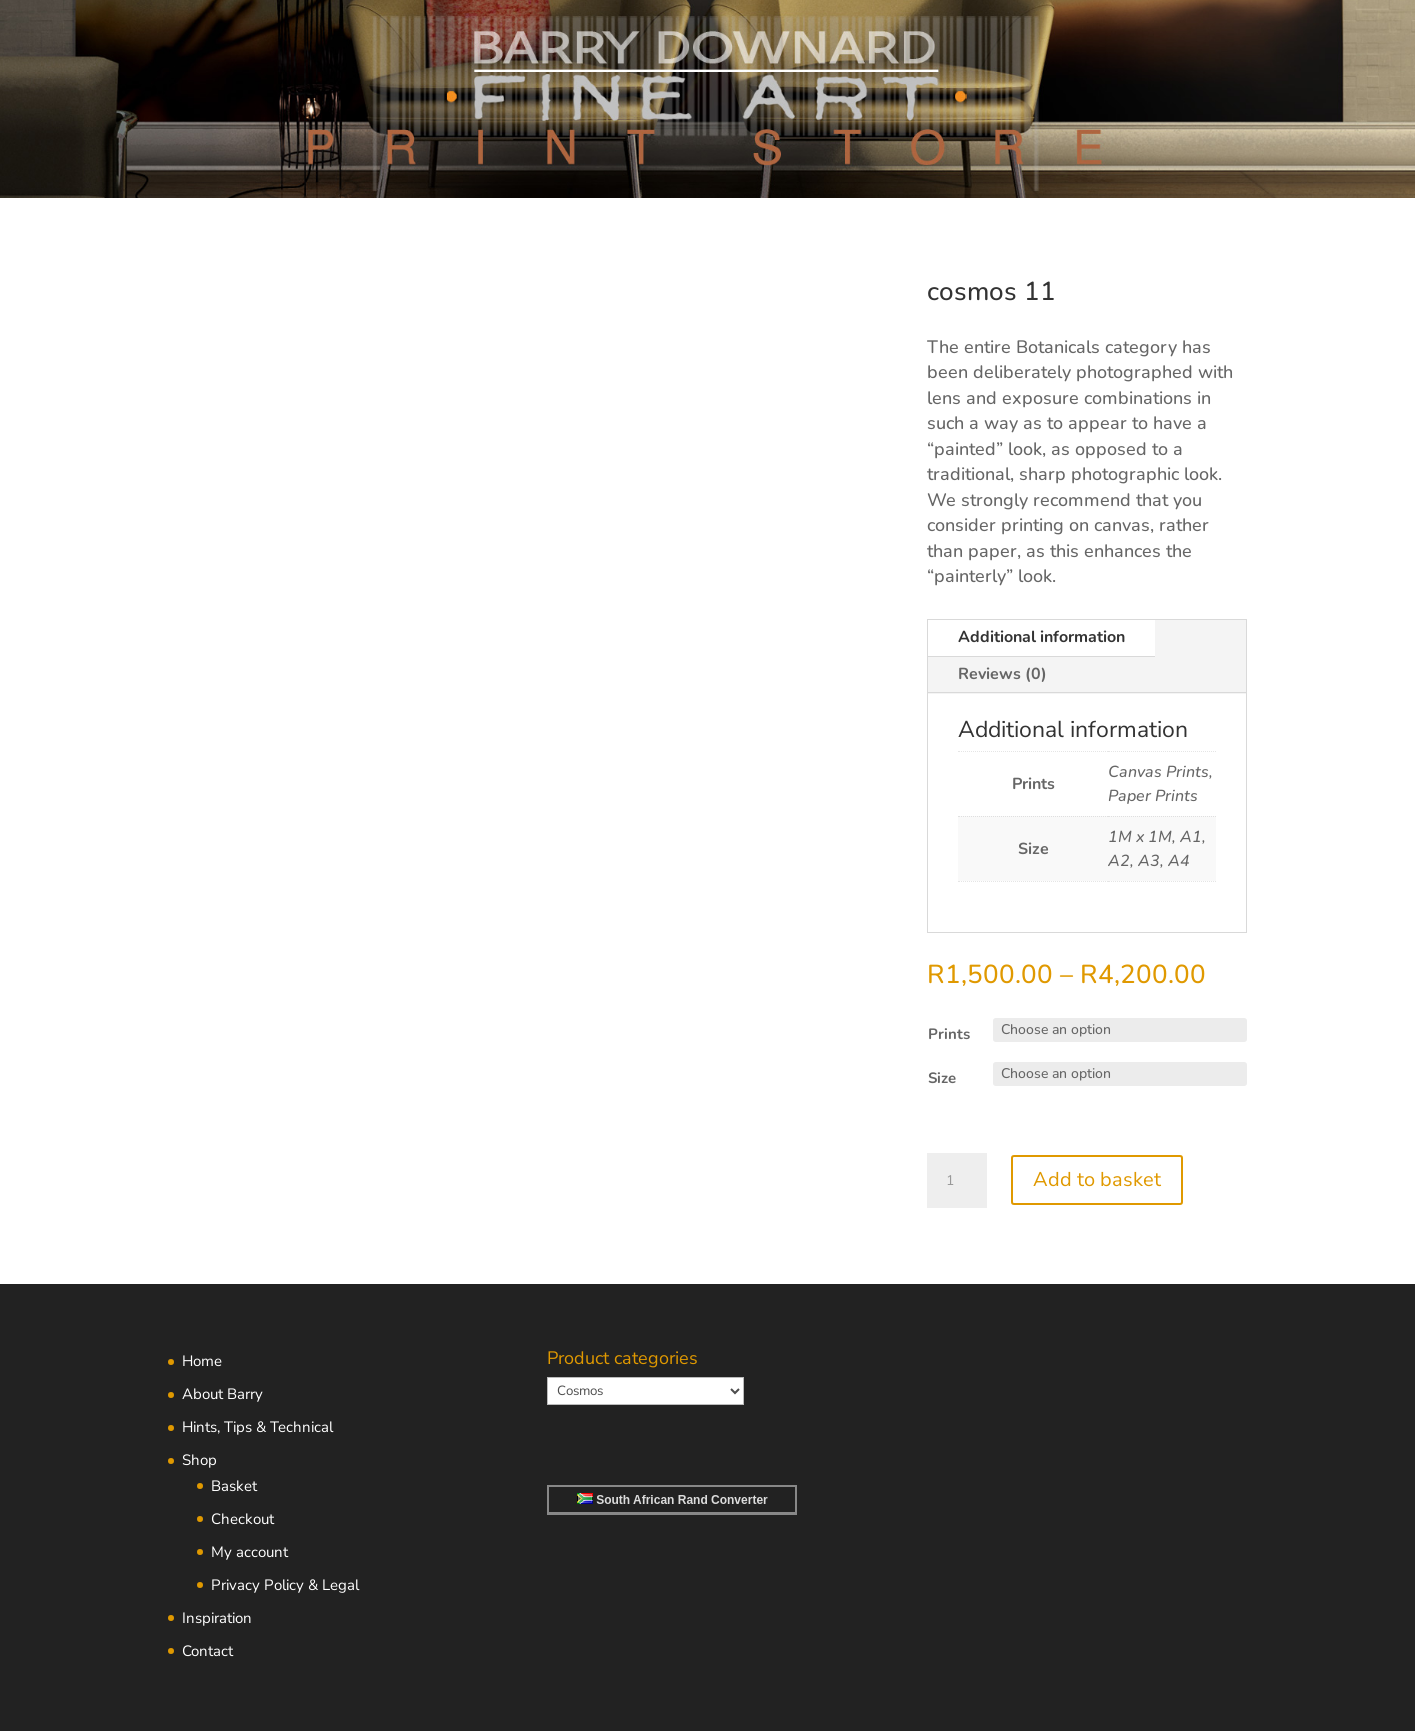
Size (942, 1078)
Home (202, 1361)
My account (249, 1552)
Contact (207, 1651)
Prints (949, 1034)
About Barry (222, 1394)
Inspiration (217, 1618)
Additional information (1041, 637)
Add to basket (1097, 1179)
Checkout (242, 1519)
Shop (199, 1460)
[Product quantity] (957, 1181)
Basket (234, 1486)
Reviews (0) (1002, 674)
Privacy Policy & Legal (285, 1585)
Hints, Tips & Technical (257, 1427)
